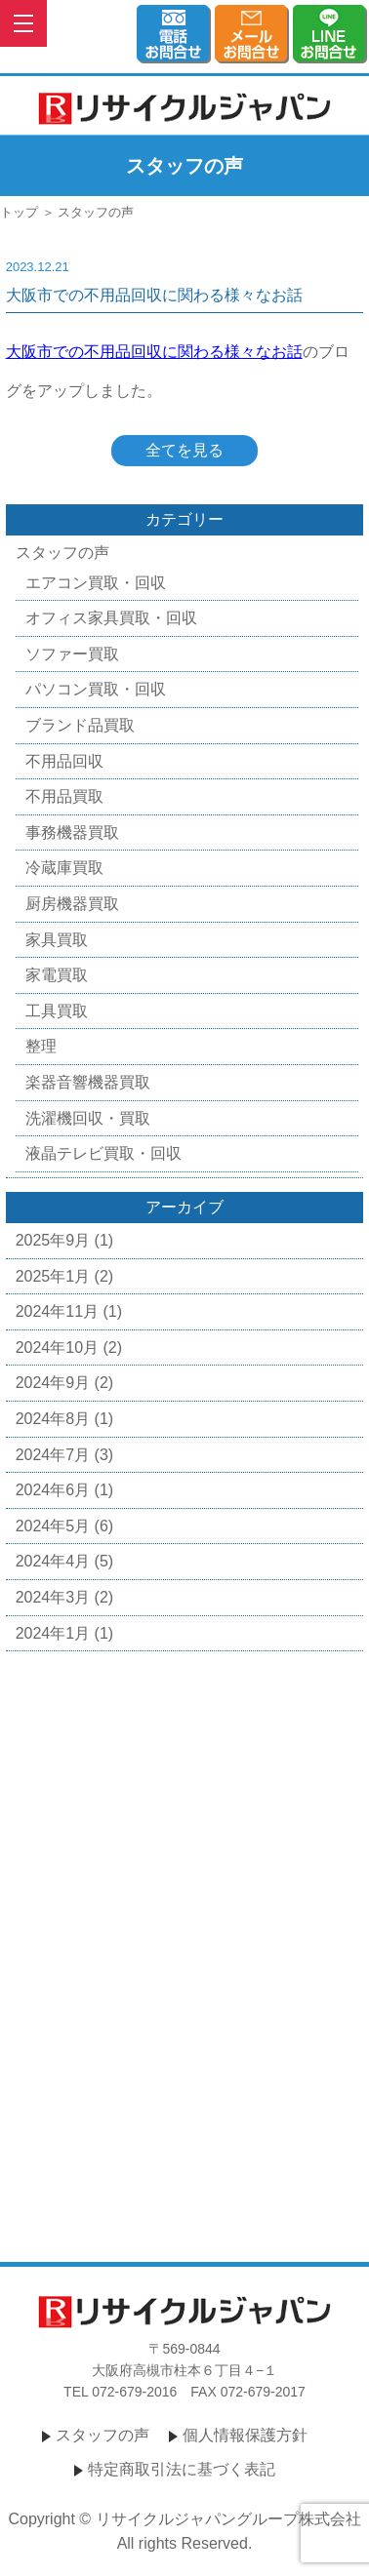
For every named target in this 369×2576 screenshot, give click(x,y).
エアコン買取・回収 (95, 583)
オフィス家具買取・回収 (111, 618)
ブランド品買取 (80, 725)
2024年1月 (53, 1633)
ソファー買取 (72, 654)
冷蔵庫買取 (64, 867)
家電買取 (56, 975)
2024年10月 (57, 1347)
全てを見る (184, 450)
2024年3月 (53, 1597)
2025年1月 (53, 1276)
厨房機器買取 (72, 903)
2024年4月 (53, 1561)
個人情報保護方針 (245, 2435)
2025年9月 (53, 1240)
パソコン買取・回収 (95, 689)
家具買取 (56, 939)
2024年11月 (57, 1311)
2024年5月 (53, 1526)
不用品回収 (64, 761)
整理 (41, 1046)
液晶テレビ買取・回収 (103, 1153)
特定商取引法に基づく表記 (181, 2469)
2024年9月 (53, 1382)
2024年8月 (53, 1418)
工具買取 (56, 1011)
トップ (19, 212)
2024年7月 (53, 1455)
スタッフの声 (62, 552)
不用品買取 (64, 796)
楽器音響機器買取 (87, 1082)
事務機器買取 (72, 832)
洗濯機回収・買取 (87, 1118)
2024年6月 (53, 1490)
